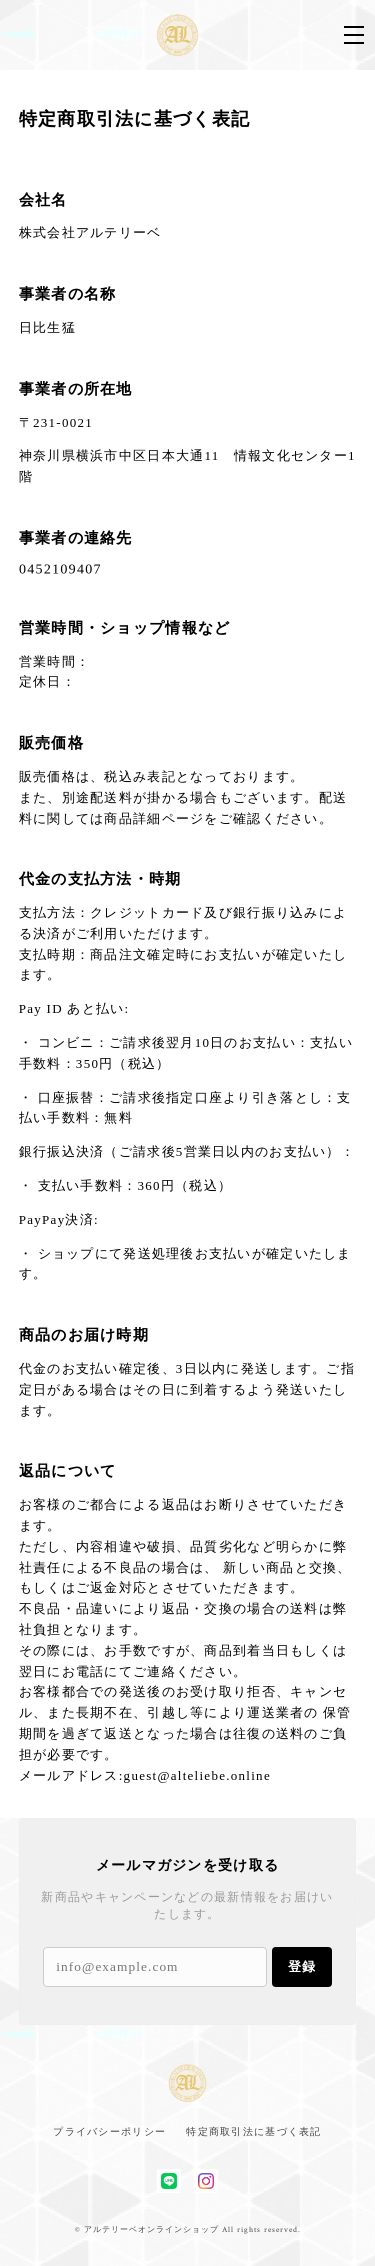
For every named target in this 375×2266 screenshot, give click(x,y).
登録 (302, 1966)
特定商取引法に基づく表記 (253, 2131)
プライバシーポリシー (109, 2131)
